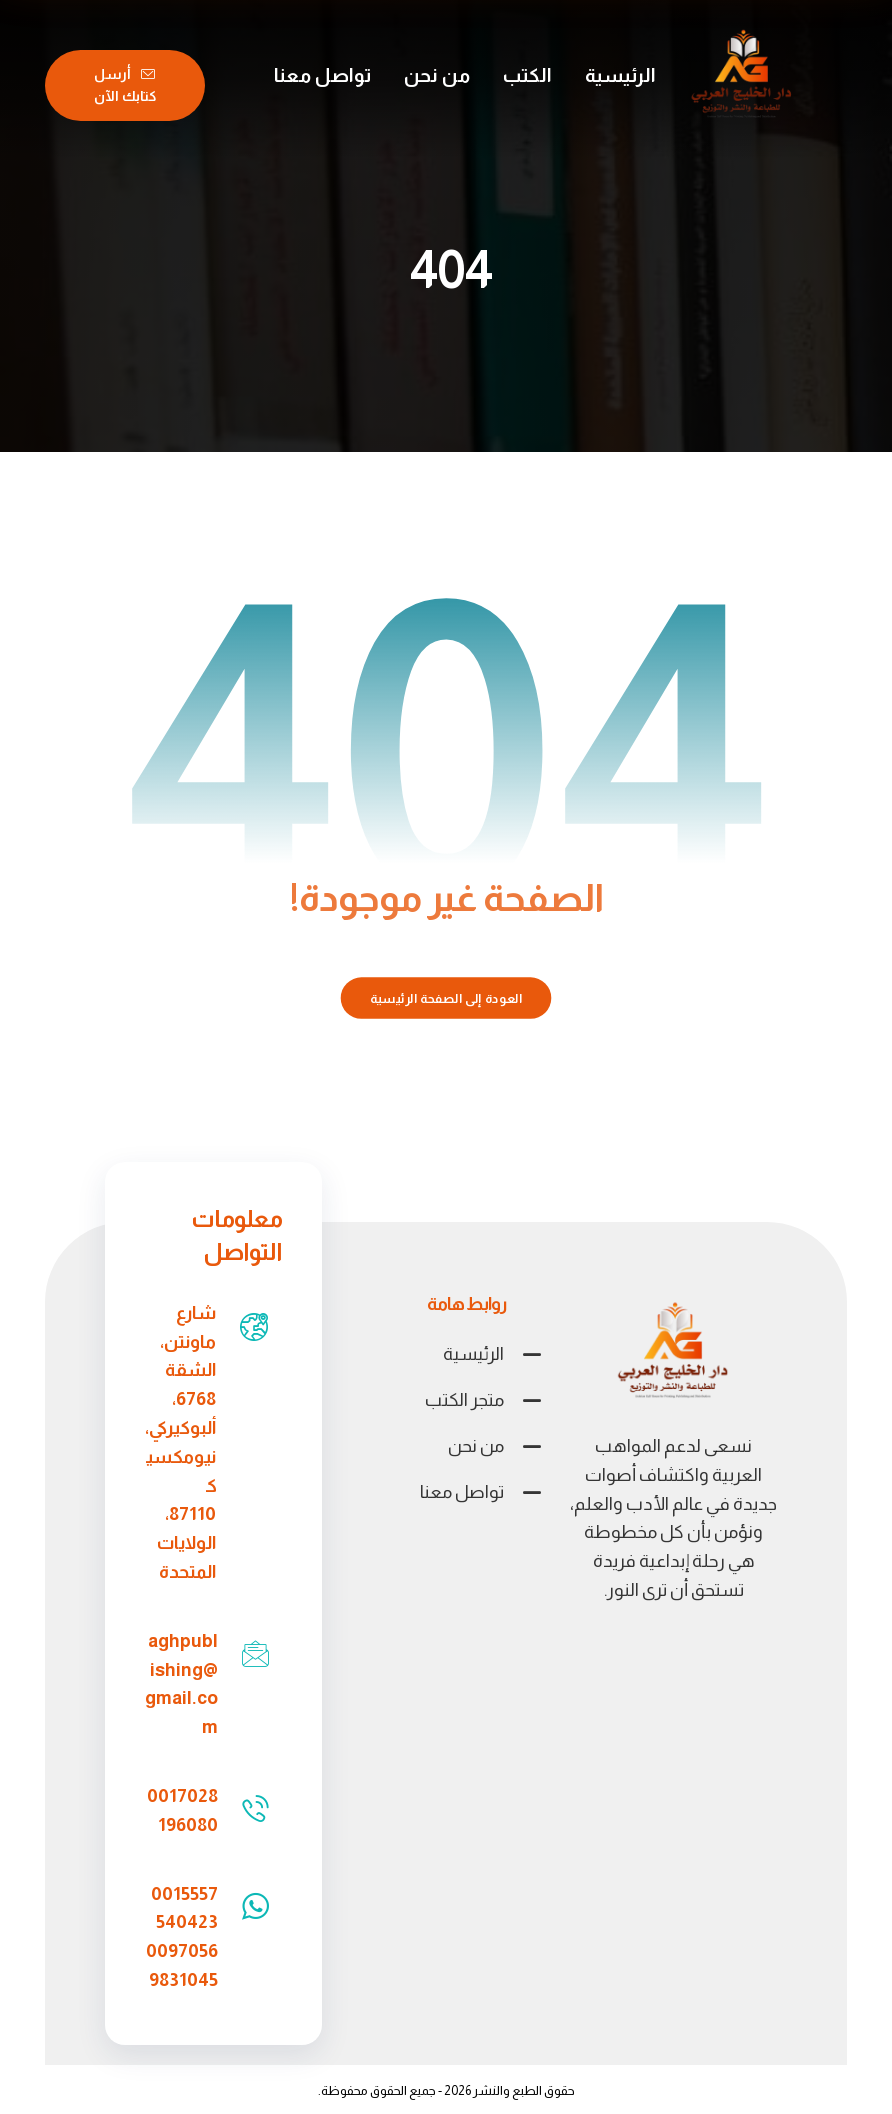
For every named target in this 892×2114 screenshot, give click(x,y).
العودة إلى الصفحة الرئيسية (446, 998)
